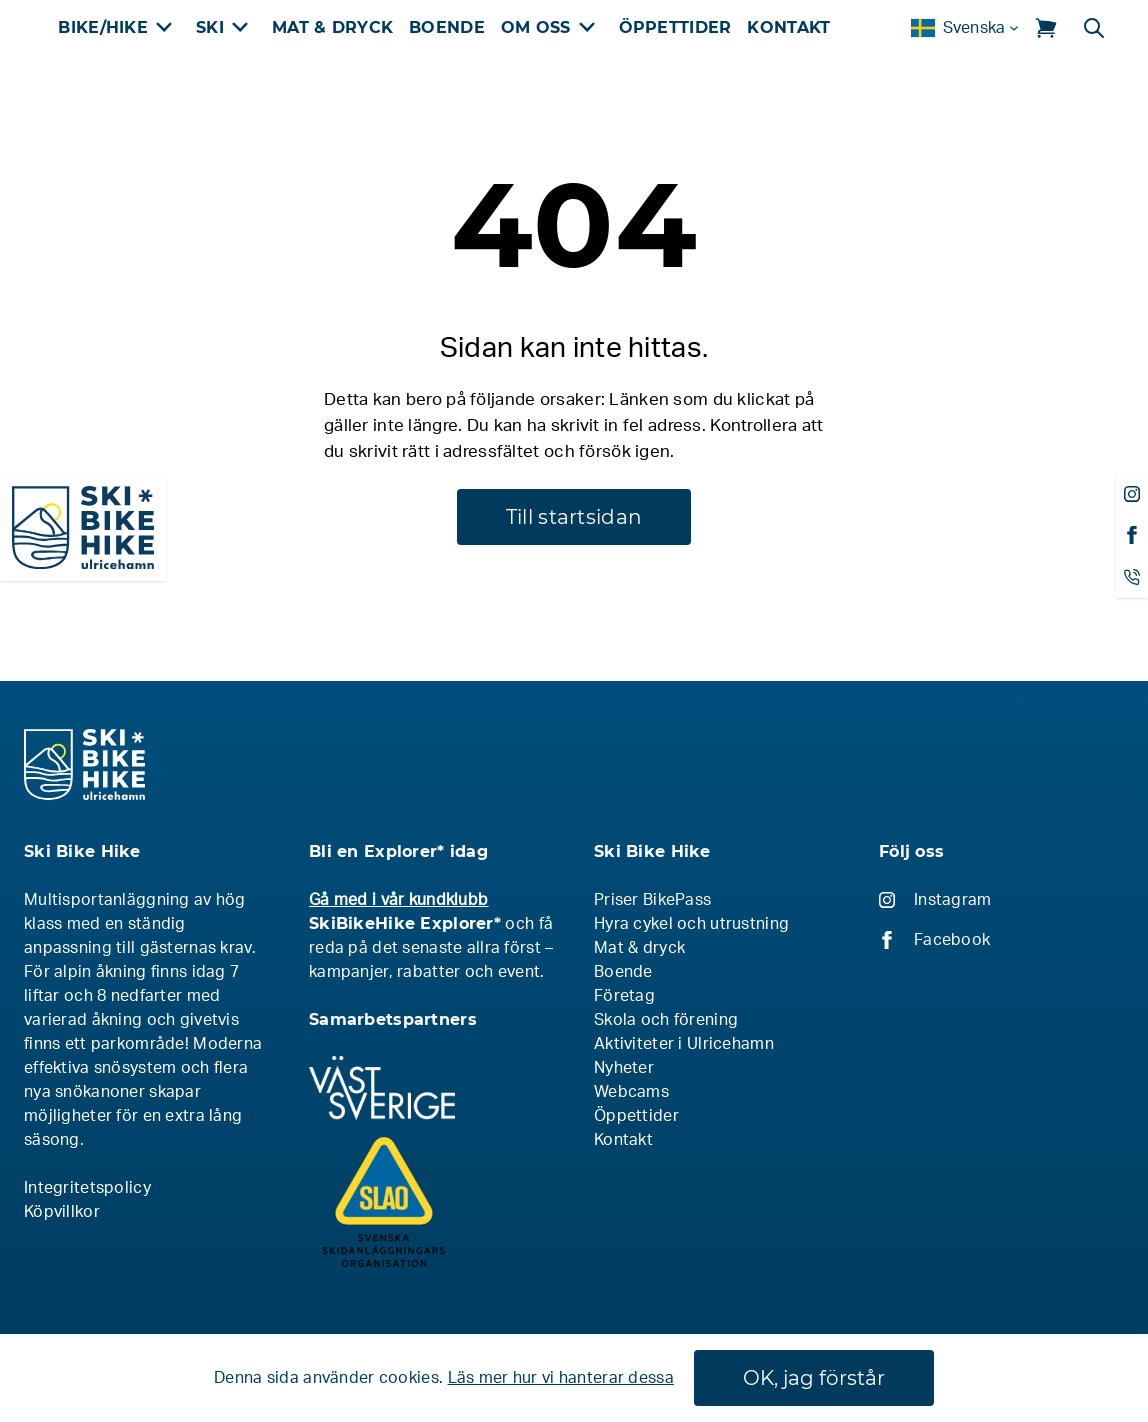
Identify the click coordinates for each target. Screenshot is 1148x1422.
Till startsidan (574, 517)
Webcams (631, 1092)
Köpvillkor (62, 1212)
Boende (447, 27)
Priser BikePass (652, 900)
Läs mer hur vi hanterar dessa (561, 1378)
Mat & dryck (639, 948)
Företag (624, 996)
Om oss (536, 27)
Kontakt (788, 27)
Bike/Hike (103, 27)
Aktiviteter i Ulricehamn (684, 1044)
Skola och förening (666, 1020)
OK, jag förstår (814, 1378)
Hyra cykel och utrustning (691, 924)
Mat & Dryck (332, 27)
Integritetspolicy (87, 1188)
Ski (210, 27)
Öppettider (675, 27)
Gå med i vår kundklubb (398, 900)
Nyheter (624, 1068)
